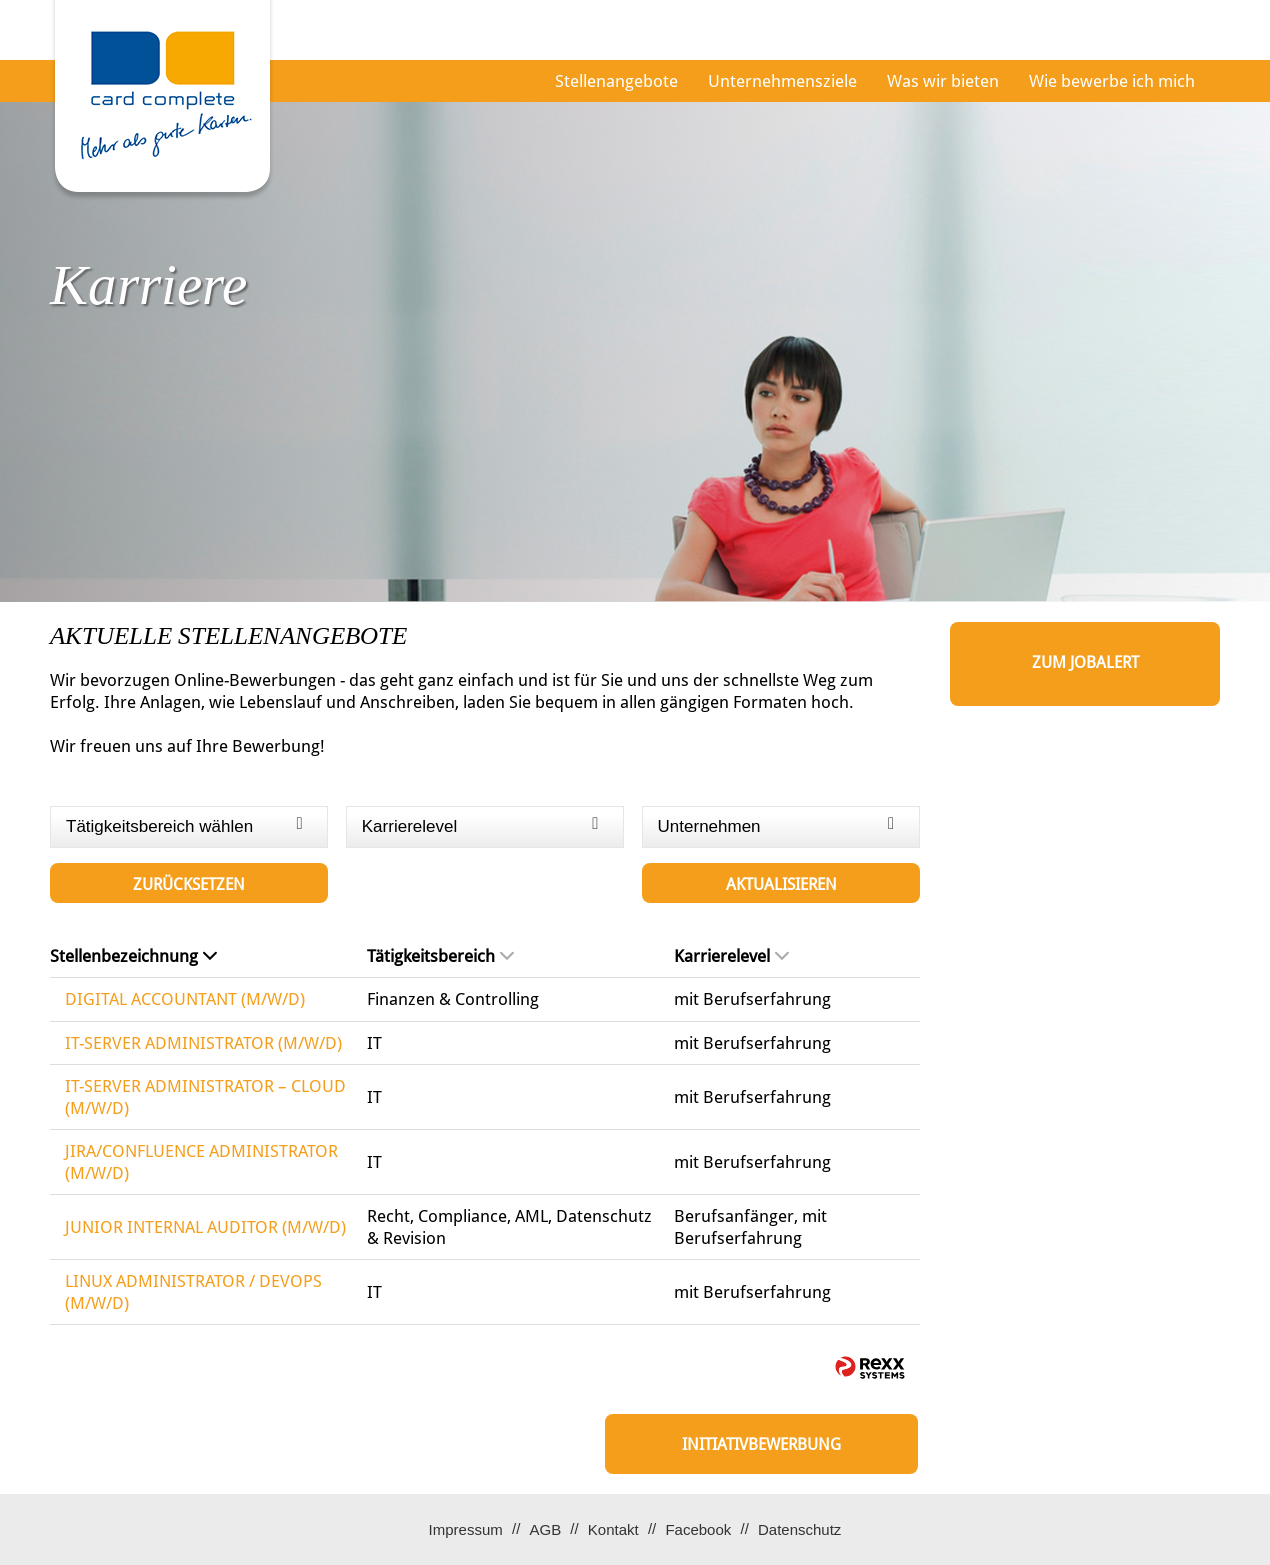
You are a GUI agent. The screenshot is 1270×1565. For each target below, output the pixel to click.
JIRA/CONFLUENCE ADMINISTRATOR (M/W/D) (201, 1162)
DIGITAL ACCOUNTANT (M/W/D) (185, 999)
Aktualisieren (781, 884)
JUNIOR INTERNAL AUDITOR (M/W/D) (205, 1227)
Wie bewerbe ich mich (1112, 81)
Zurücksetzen (189, 884)
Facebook (698, 1529)
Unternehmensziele (782, 81)
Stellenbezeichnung (133, 956)
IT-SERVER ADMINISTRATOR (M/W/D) (203, 1043)
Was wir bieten (943, 81)
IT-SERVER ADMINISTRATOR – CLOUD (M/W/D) (205, 1097)
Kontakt (613, 1529)
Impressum (466, 1529)
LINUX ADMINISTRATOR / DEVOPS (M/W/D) (193, 1292)
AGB (545, 1529)
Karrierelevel (731, 956)
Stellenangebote (616, 81)
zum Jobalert (1085, 662)
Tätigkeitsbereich (440, 956)
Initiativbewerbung (761, 1444)
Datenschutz (799, 1529)
